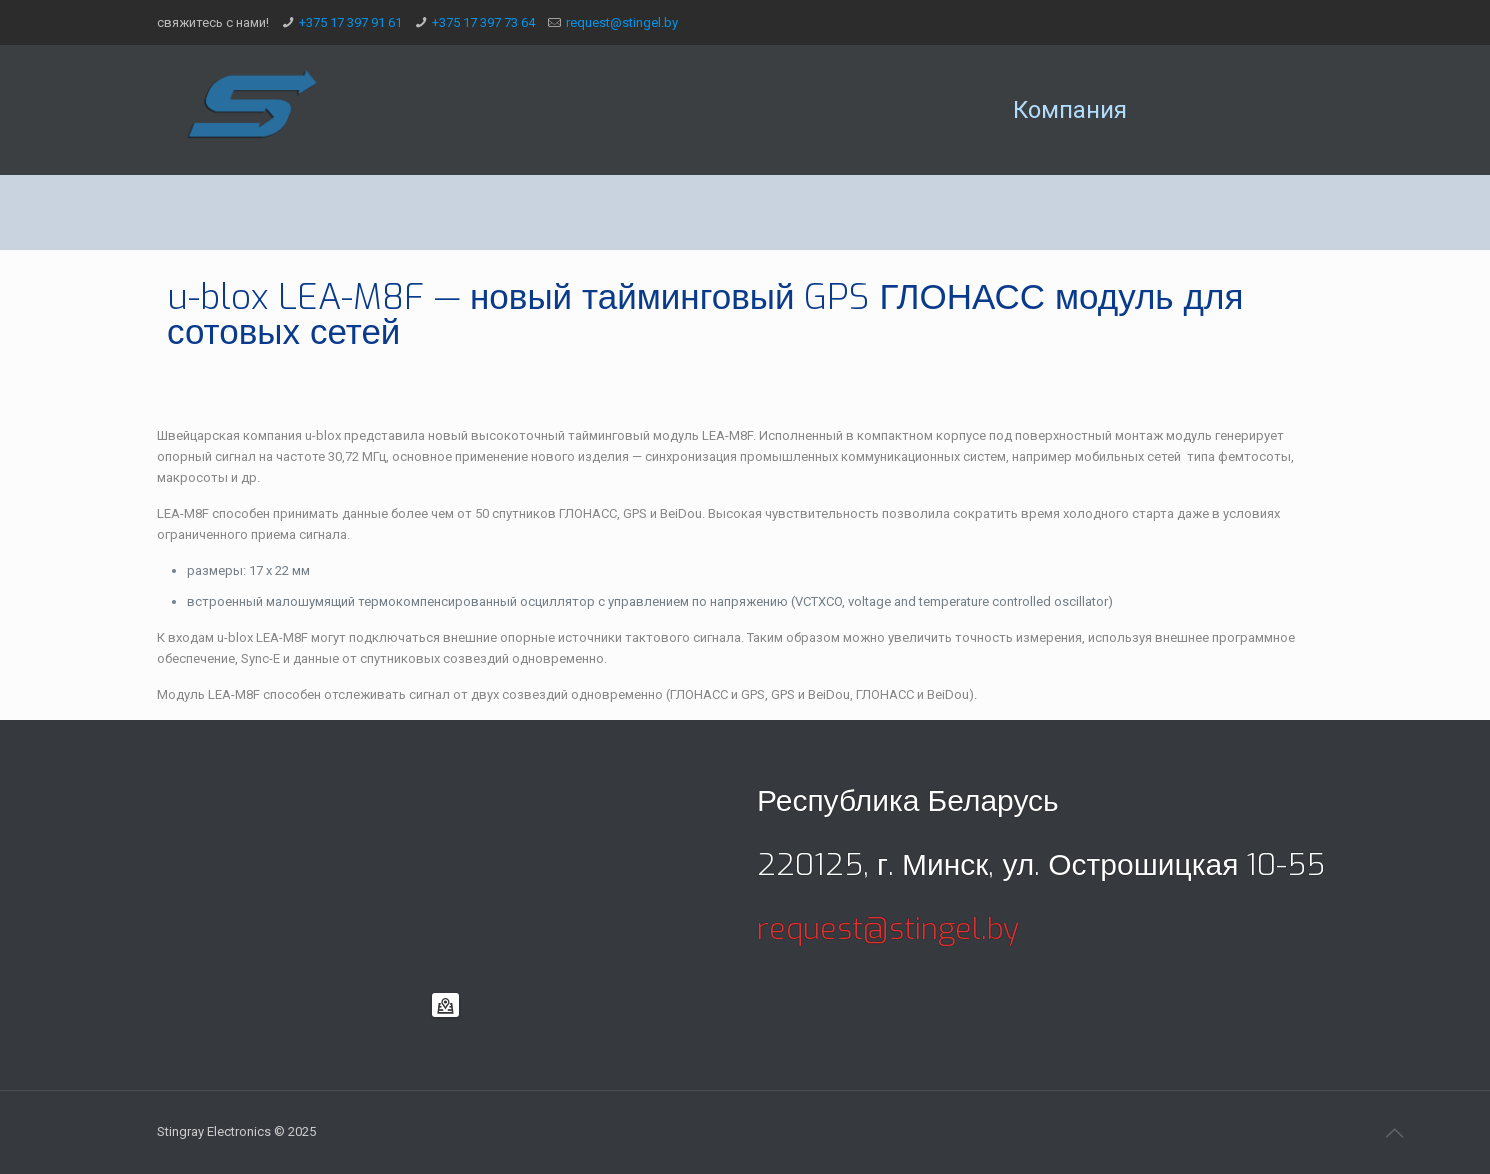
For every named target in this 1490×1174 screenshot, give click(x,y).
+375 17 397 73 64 (483, 22)
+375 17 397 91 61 (350, 22)
